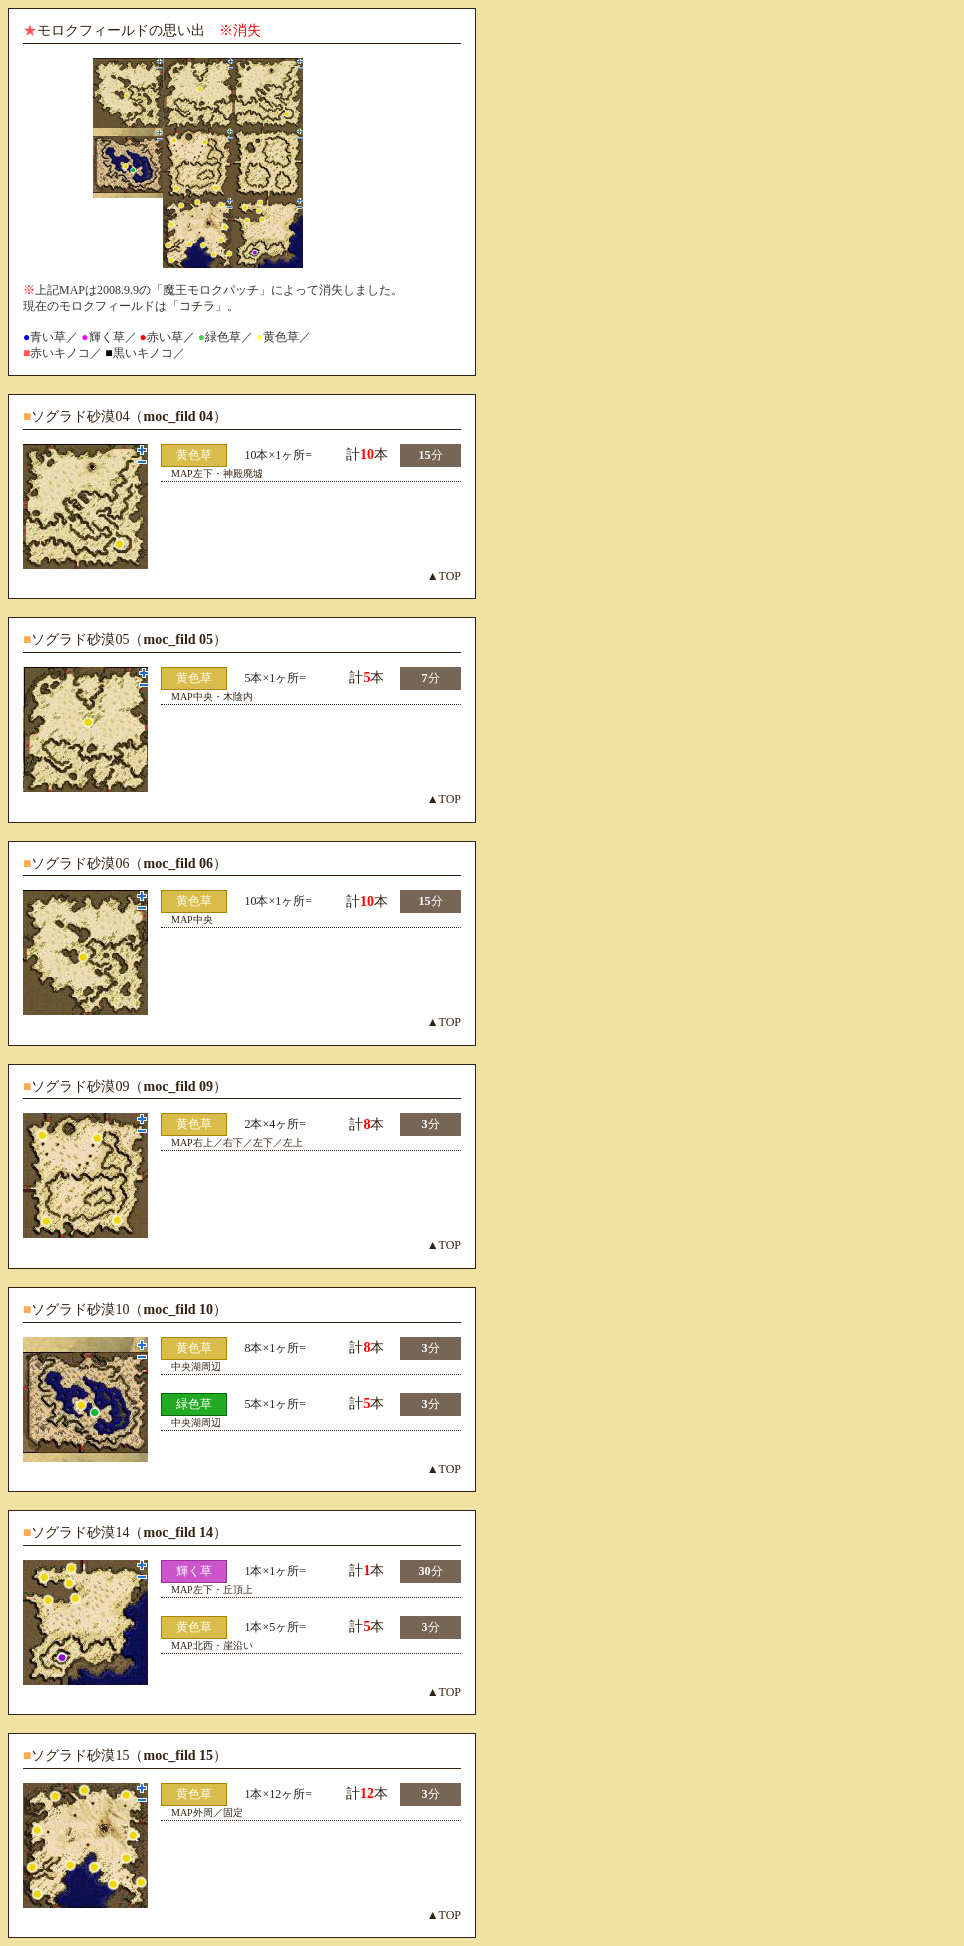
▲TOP (444, 576)
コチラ (197, 306)
